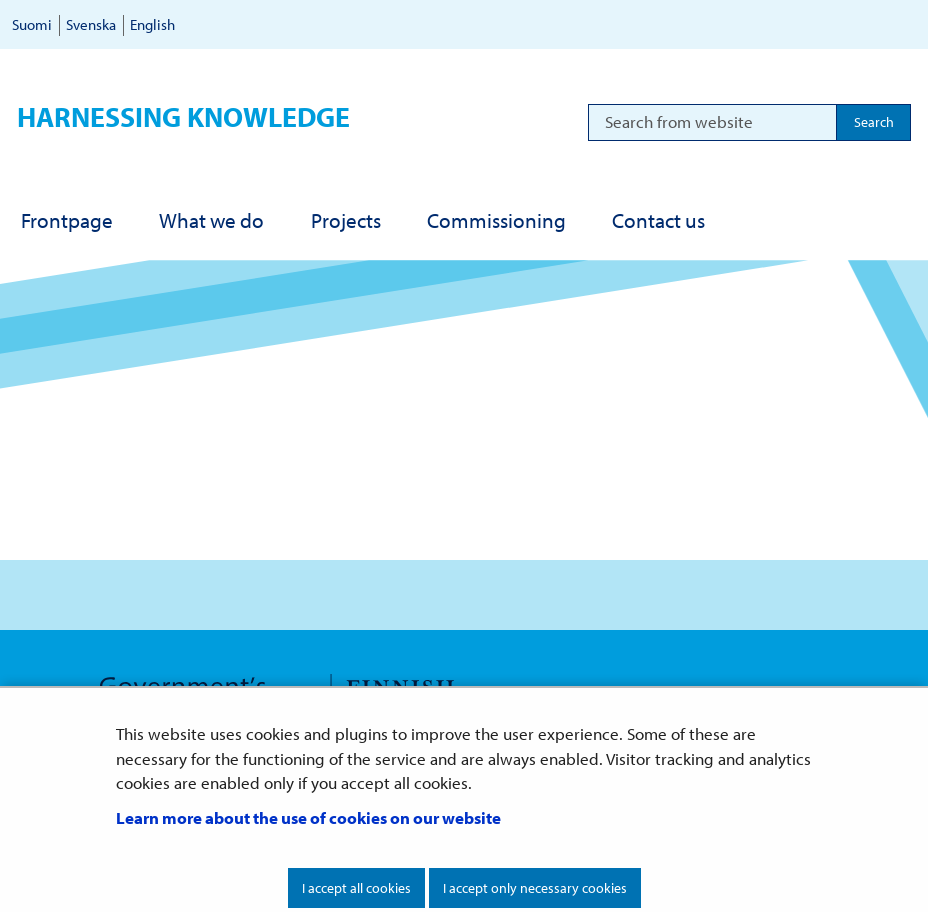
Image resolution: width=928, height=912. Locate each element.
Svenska (91, 24)
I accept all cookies (356, 888)
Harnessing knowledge (183, 116)
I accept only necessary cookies (535, 888)
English (152, 24)
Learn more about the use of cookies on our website (308, 817)
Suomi (32, 24)
